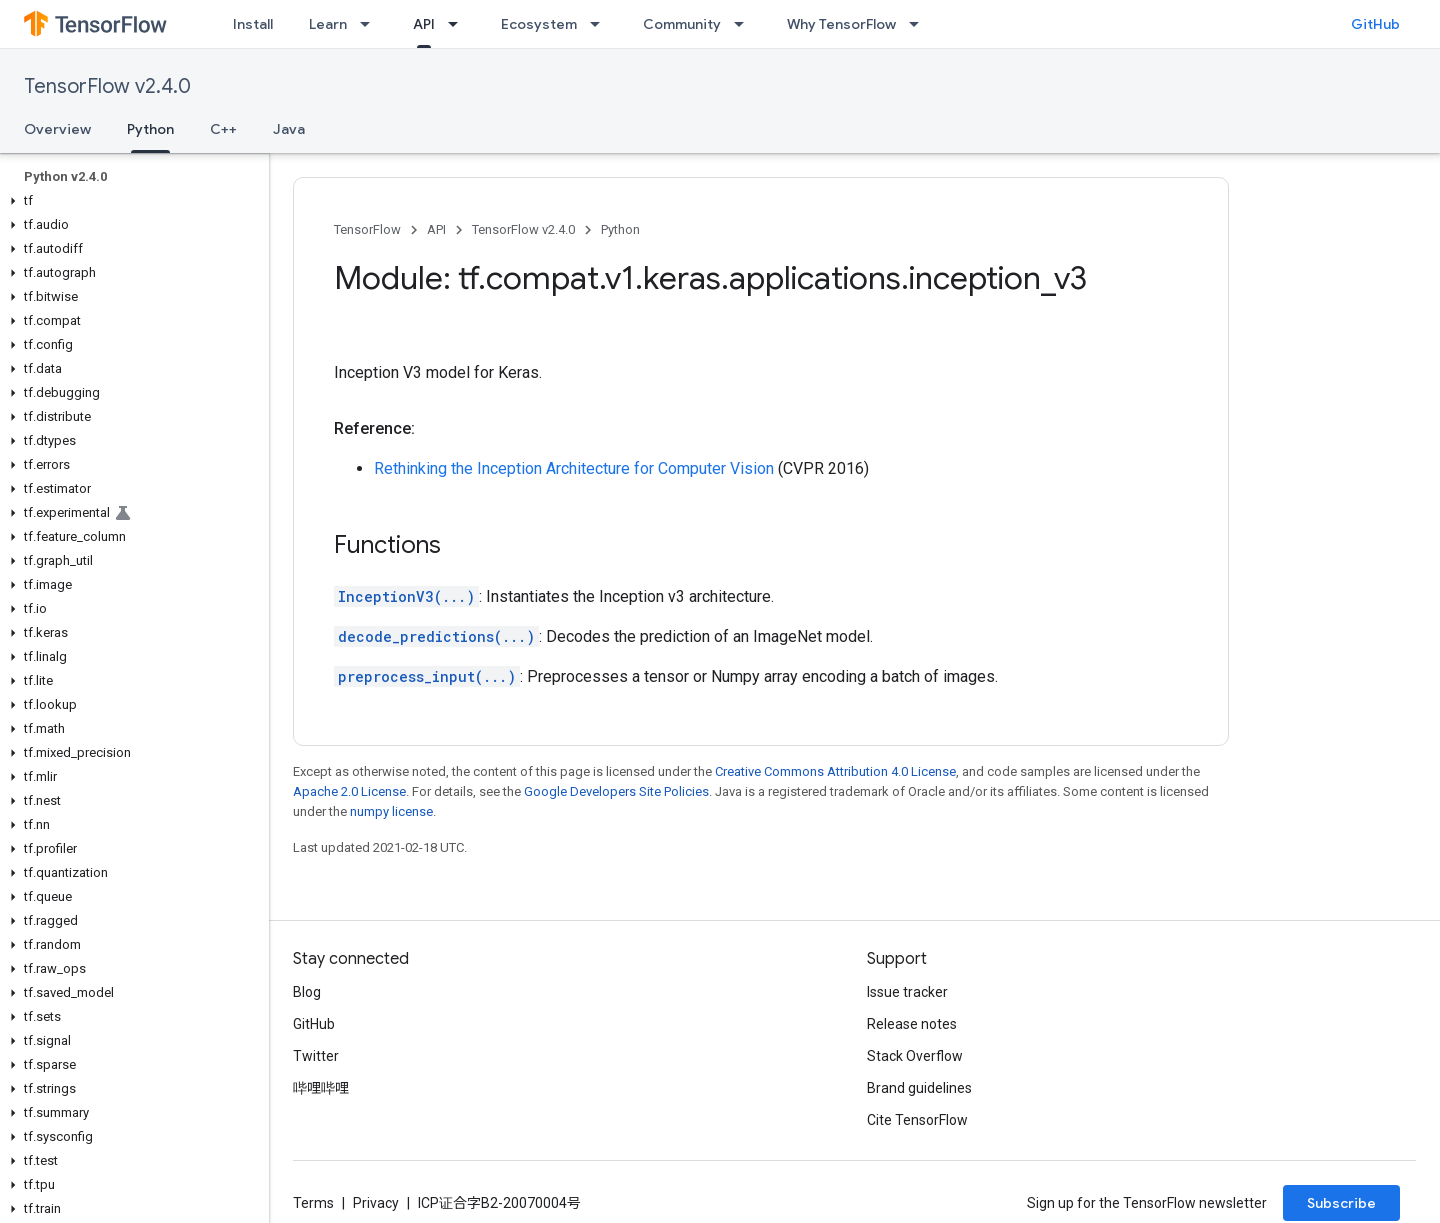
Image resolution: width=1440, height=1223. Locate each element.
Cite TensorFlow (917, 1120)
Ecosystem (539, 24)
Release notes (912, 1024)
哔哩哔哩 (321, 1088)
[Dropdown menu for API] (459, 24)
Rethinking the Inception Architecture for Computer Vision (574, 468)
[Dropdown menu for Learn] (371, 24)
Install (253, 24)
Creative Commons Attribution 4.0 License (835, 771)
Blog (307, 992)
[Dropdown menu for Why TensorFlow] (920, 24)
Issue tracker (907, 992)
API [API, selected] (424, 24)
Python (620, 229)
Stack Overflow (915, 1056)
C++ (223, 129)
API (436, 229)
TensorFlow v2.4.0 (107, 86)
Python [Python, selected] (150, 129)
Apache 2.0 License (349, 791)
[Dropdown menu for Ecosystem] (601, 24)
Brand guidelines (919, 1088)
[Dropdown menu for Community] (745, 24)
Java (289, 129)
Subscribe (1341, 1203)
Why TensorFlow (841, 24)
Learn (328, 24)
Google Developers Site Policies (616, 791)
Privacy (376, 1203)
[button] (130, 201)
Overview (57, 129)
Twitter (316, 1056)
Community (682, 24)
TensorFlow (367, 229)
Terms (313, 1203)
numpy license (391, 811)
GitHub (1375, 24)
